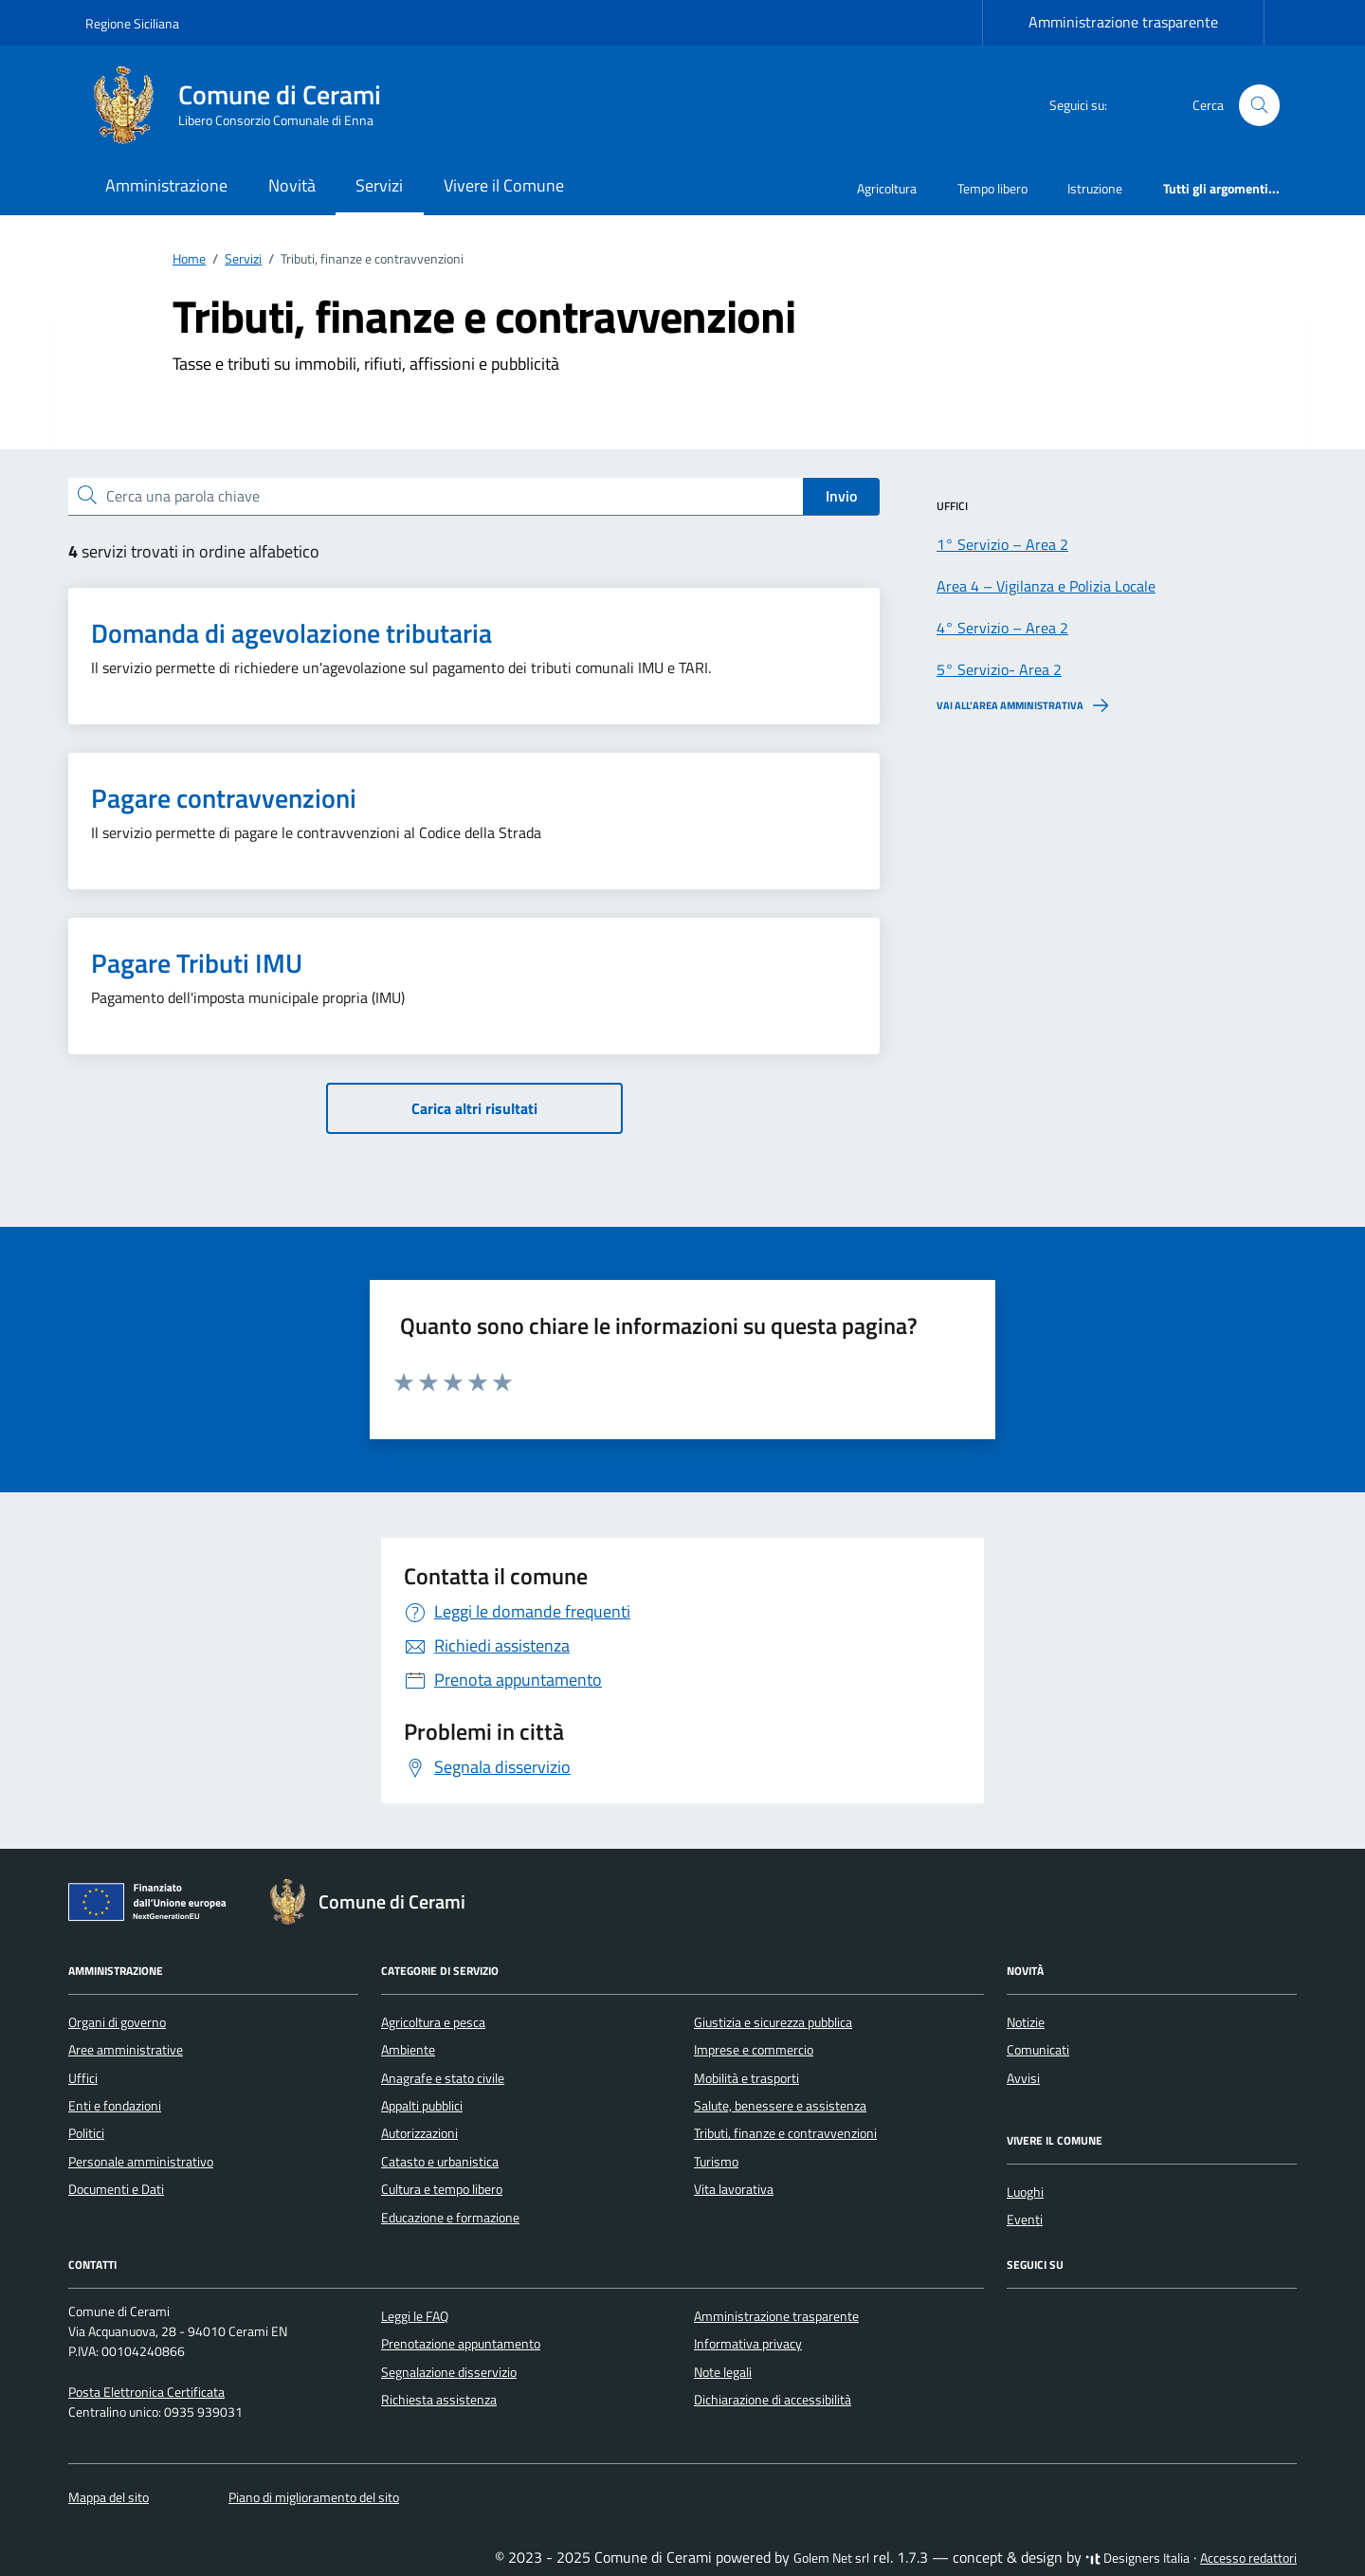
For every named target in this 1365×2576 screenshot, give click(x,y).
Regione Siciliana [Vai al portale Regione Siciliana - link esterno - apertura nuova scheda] (132, 23)
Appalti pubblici (422, 2105)
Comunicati (1038, 2049)
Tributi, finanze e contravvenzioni (785, 2133)
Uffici (83, 2078)
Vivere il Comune (504, 185)
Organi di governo (117, 2022)
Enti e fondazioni (114, 2105)
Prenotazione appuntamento (460, 2343)
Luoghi (1025, 2192)
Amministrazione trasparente (1123, 21)
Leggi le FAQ (414, 2316)
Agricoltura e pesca (433, 2022)
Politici (86, 2133)
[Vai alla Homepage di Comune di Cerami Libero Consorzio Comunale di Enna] (244, 105)
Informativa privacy (748, 2343)
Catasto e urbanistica (440, 2161)
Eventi (1025, 2219)
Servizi (379, 185)
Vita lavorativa (734, 2189)
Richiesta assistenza (439, 2399)
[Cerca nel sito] (1259, 105)
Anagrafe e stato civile (442, 2078)
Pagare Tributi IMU (196, 963)
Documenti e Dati (116, 2189)
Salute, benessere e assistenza (780, 2105)
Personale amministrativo (140, 2161)
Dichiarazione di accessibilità (772, 2399)
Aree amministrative (125, 2049)
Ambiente (408, 2049)
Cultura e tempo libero (441, 2189)
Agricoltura (887, 188)
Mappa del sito (108, 2497)
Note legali (723, 2372)
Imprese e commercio (753, 2049)
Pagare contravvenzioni (223, 798)
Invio (841, 495)
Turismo (716, 2161)
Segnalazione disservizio (449, 2372)
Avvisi (1023, 2078)
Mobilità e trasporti (746, 2078)
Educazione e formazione (450, 2217)
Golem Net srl (831, 2558)
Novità (292, 185)
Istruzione (1094, 188)
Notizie (1026, 2022)
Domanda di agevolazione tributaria (291, 633)
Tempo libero (992, 188)
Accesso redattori (1248, 2558)
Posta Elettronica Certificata (146, 2392)
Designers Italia (1137, 2558)
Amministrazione (166, 185)
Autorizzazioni (419, 2133)
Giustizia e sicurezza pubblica (773, 2022)
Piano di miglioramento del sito (313, 2497)
